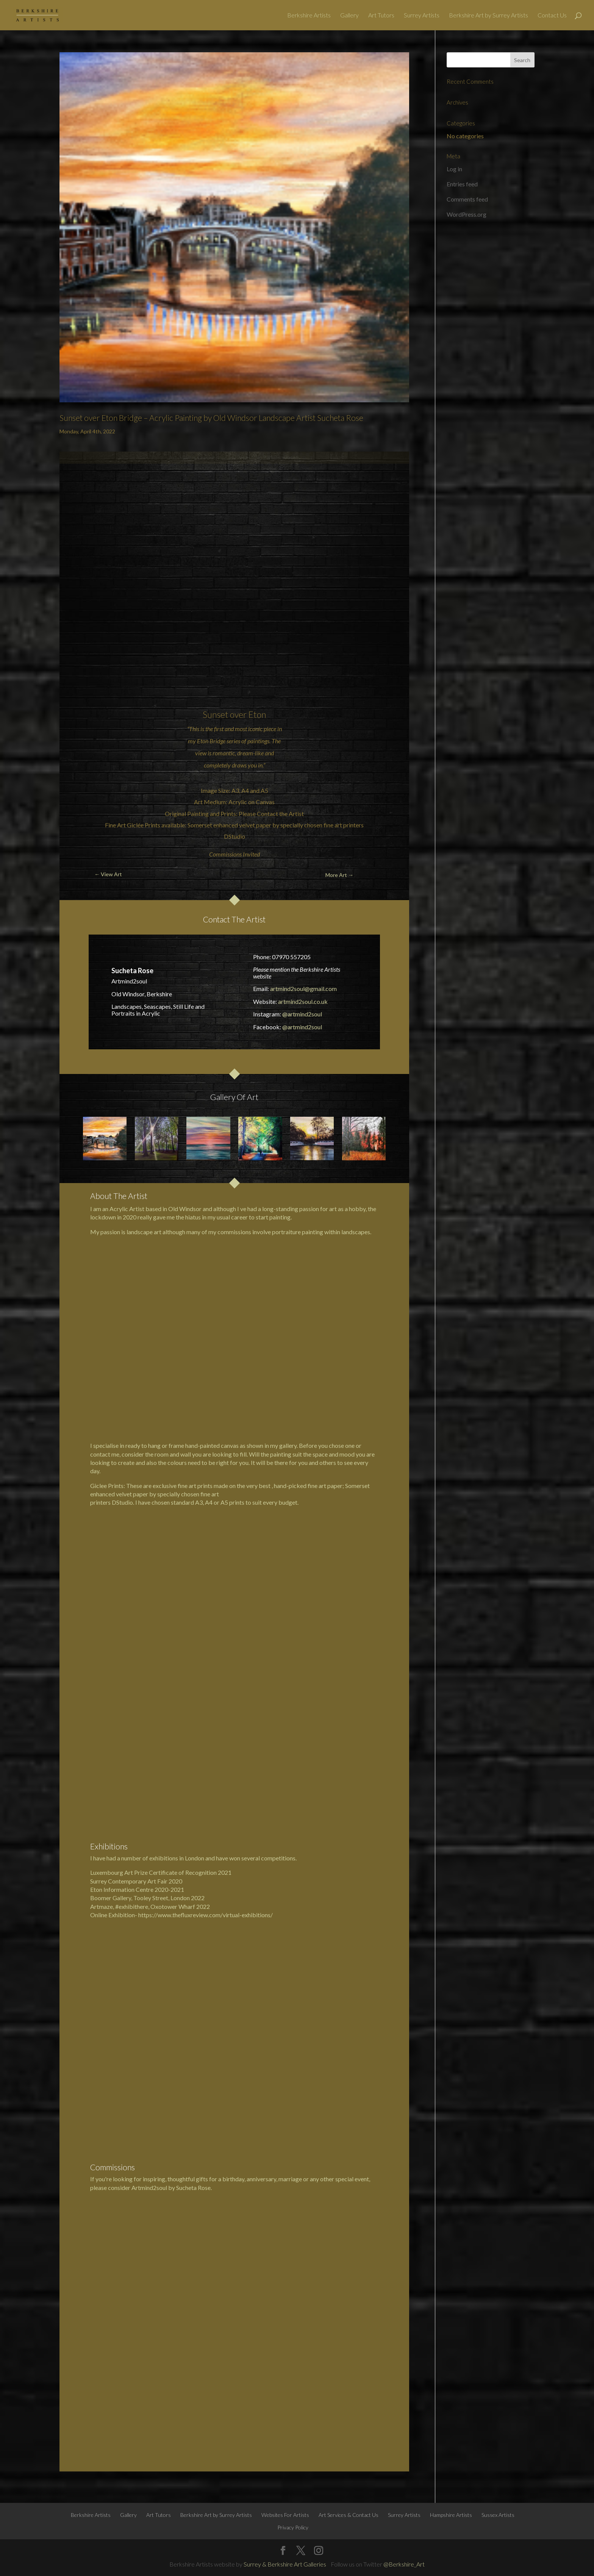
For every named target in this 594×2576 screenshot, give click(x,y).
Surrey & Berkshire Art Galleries (285, 1895)
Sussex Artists (497, 1846)
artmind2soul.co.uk (303, 1001)
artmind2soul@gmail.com (303, 988)
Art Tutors (381, 16)
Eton (257, 714)
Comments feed (467, 199)
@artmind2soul (302, 1014)
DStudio (234, 836)
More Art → (339, 875)
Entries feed (462, 184)
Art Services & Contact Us (348, 1846)
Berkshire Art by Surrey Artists (488, 16)
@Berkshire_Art (404, 1895)
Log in (454, 168)
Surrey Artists (421, 16)
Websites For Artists (285, 1846)
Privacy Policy (292, 1859)
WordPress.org (466, 214)
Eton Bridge (211, 740)
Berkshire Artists (309, 16)
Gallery (349, 16)
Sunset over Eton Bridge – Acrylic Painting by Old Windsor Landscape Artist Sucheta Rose (211, 417)
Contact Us (552, 16)
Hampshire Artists (451, 1846)
